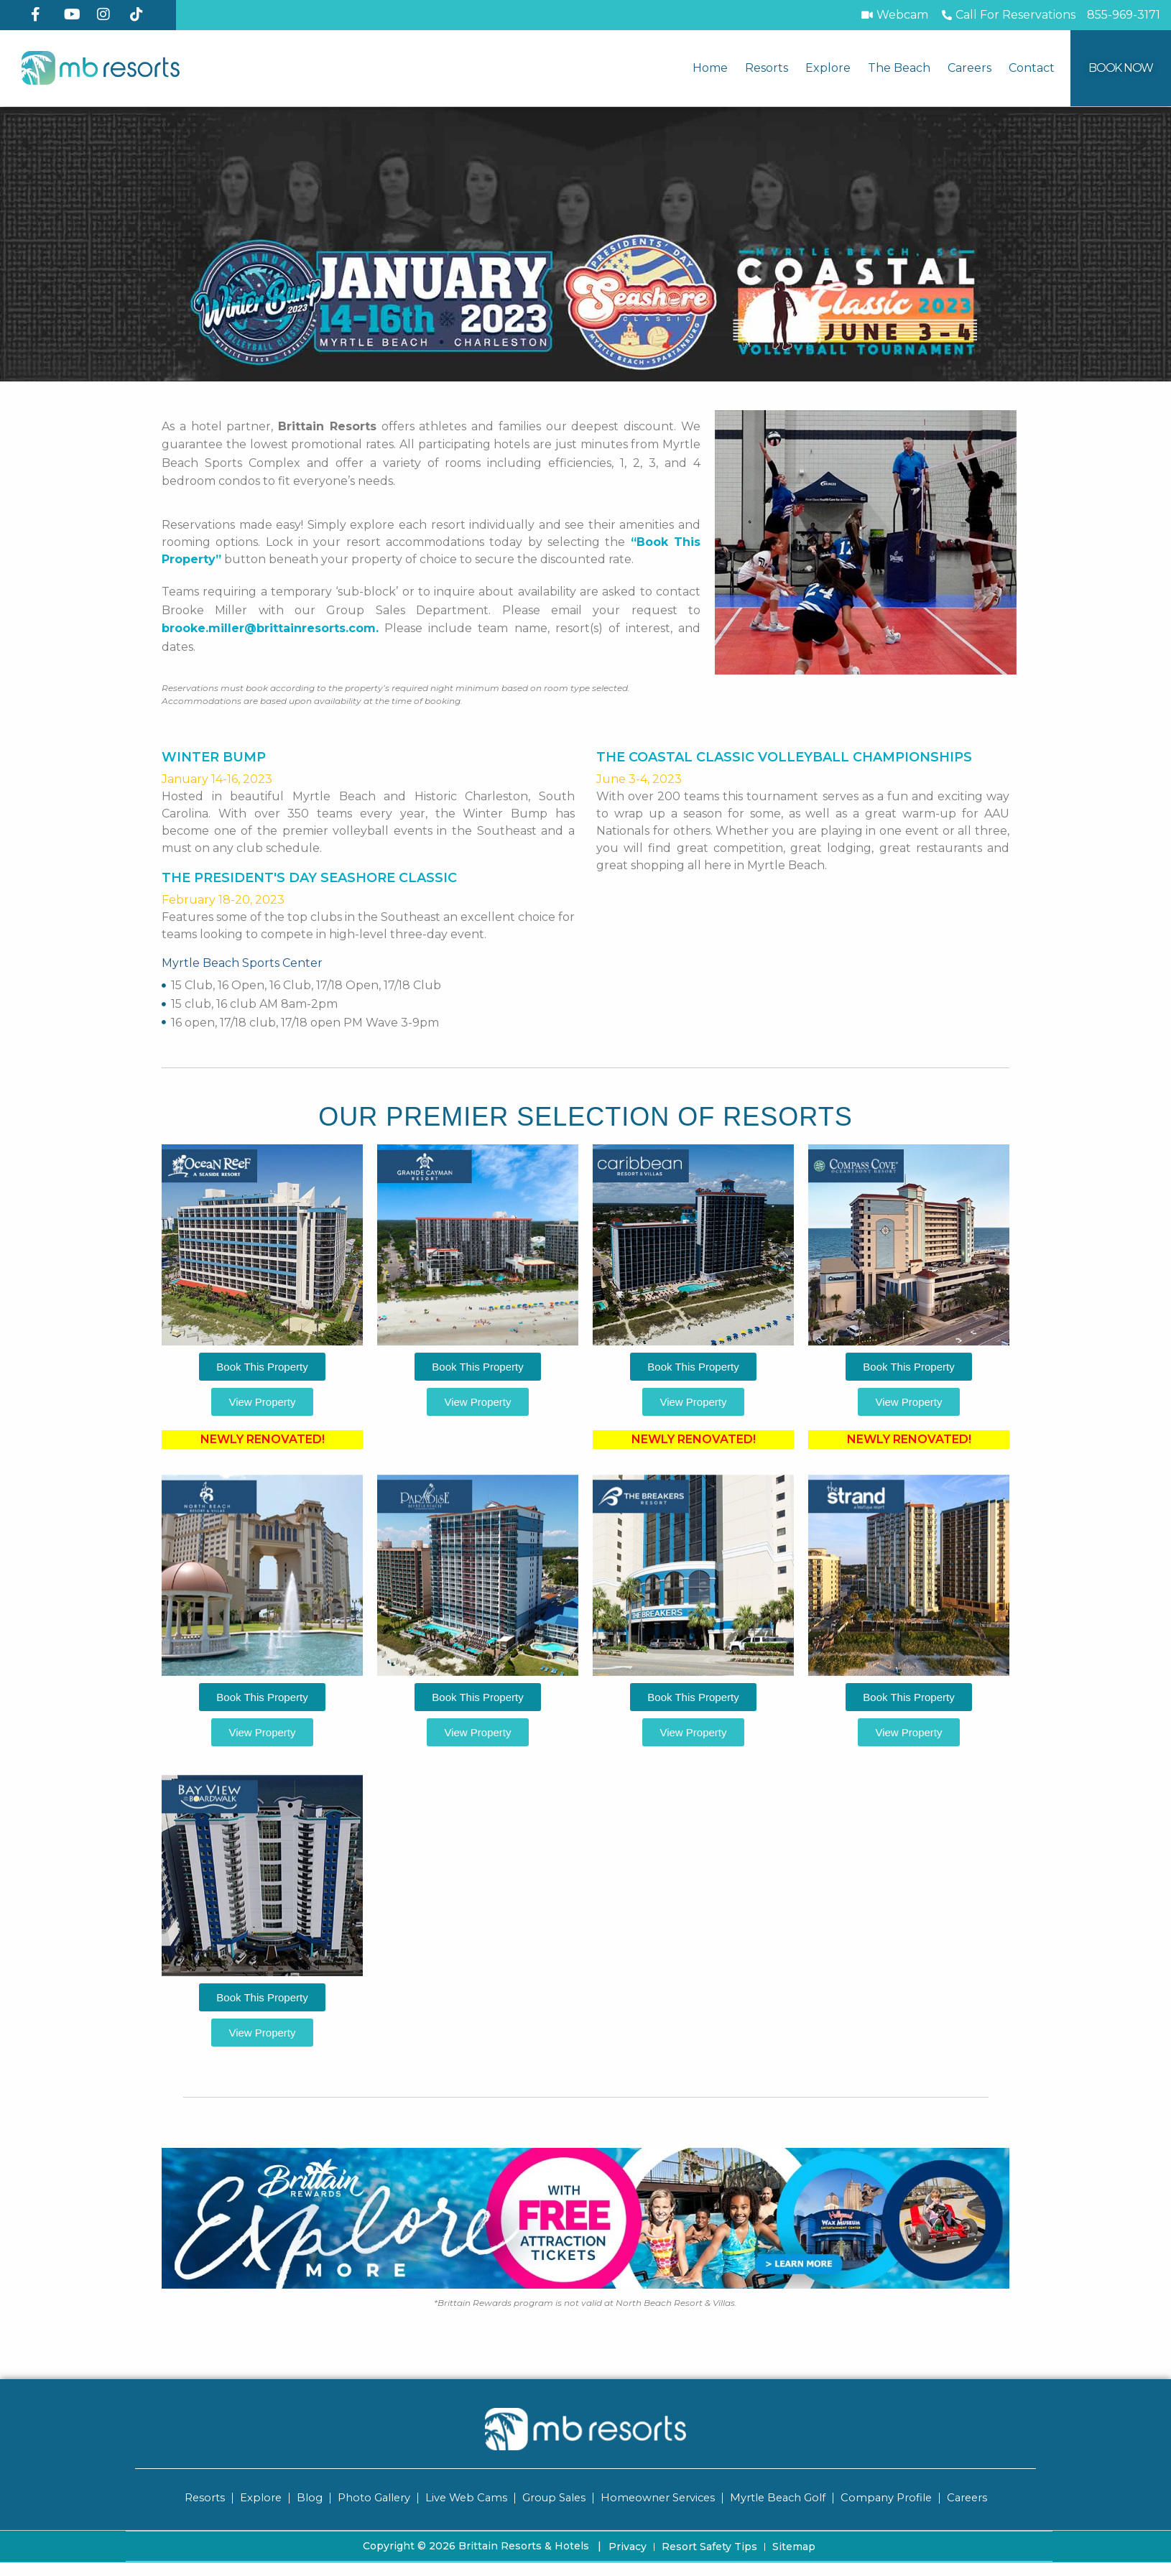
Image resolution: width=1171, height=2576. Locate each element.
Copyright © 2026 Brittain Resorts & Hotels (482, 2545)
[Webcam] (894, 15)
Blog (302, 2497)
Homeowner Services (658, 2497)
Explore (828, 68)
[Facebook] (41, 14)
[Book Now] (1120, 68)
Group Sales (551, 2497)
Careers (969, 68)
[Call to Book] (1008, 15)
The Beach (899, 68)
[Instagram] (108, 14)
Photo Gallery (367, 2497)
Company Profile (892, 2497)
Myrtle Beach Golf (781, 2497)
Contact (1032, 68)
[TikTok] (141, 14)
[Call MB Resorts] (1123, 15)
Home (710, 68)
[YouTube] (74, 14)
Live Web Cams (461, 2497)
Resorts (766, 68)
